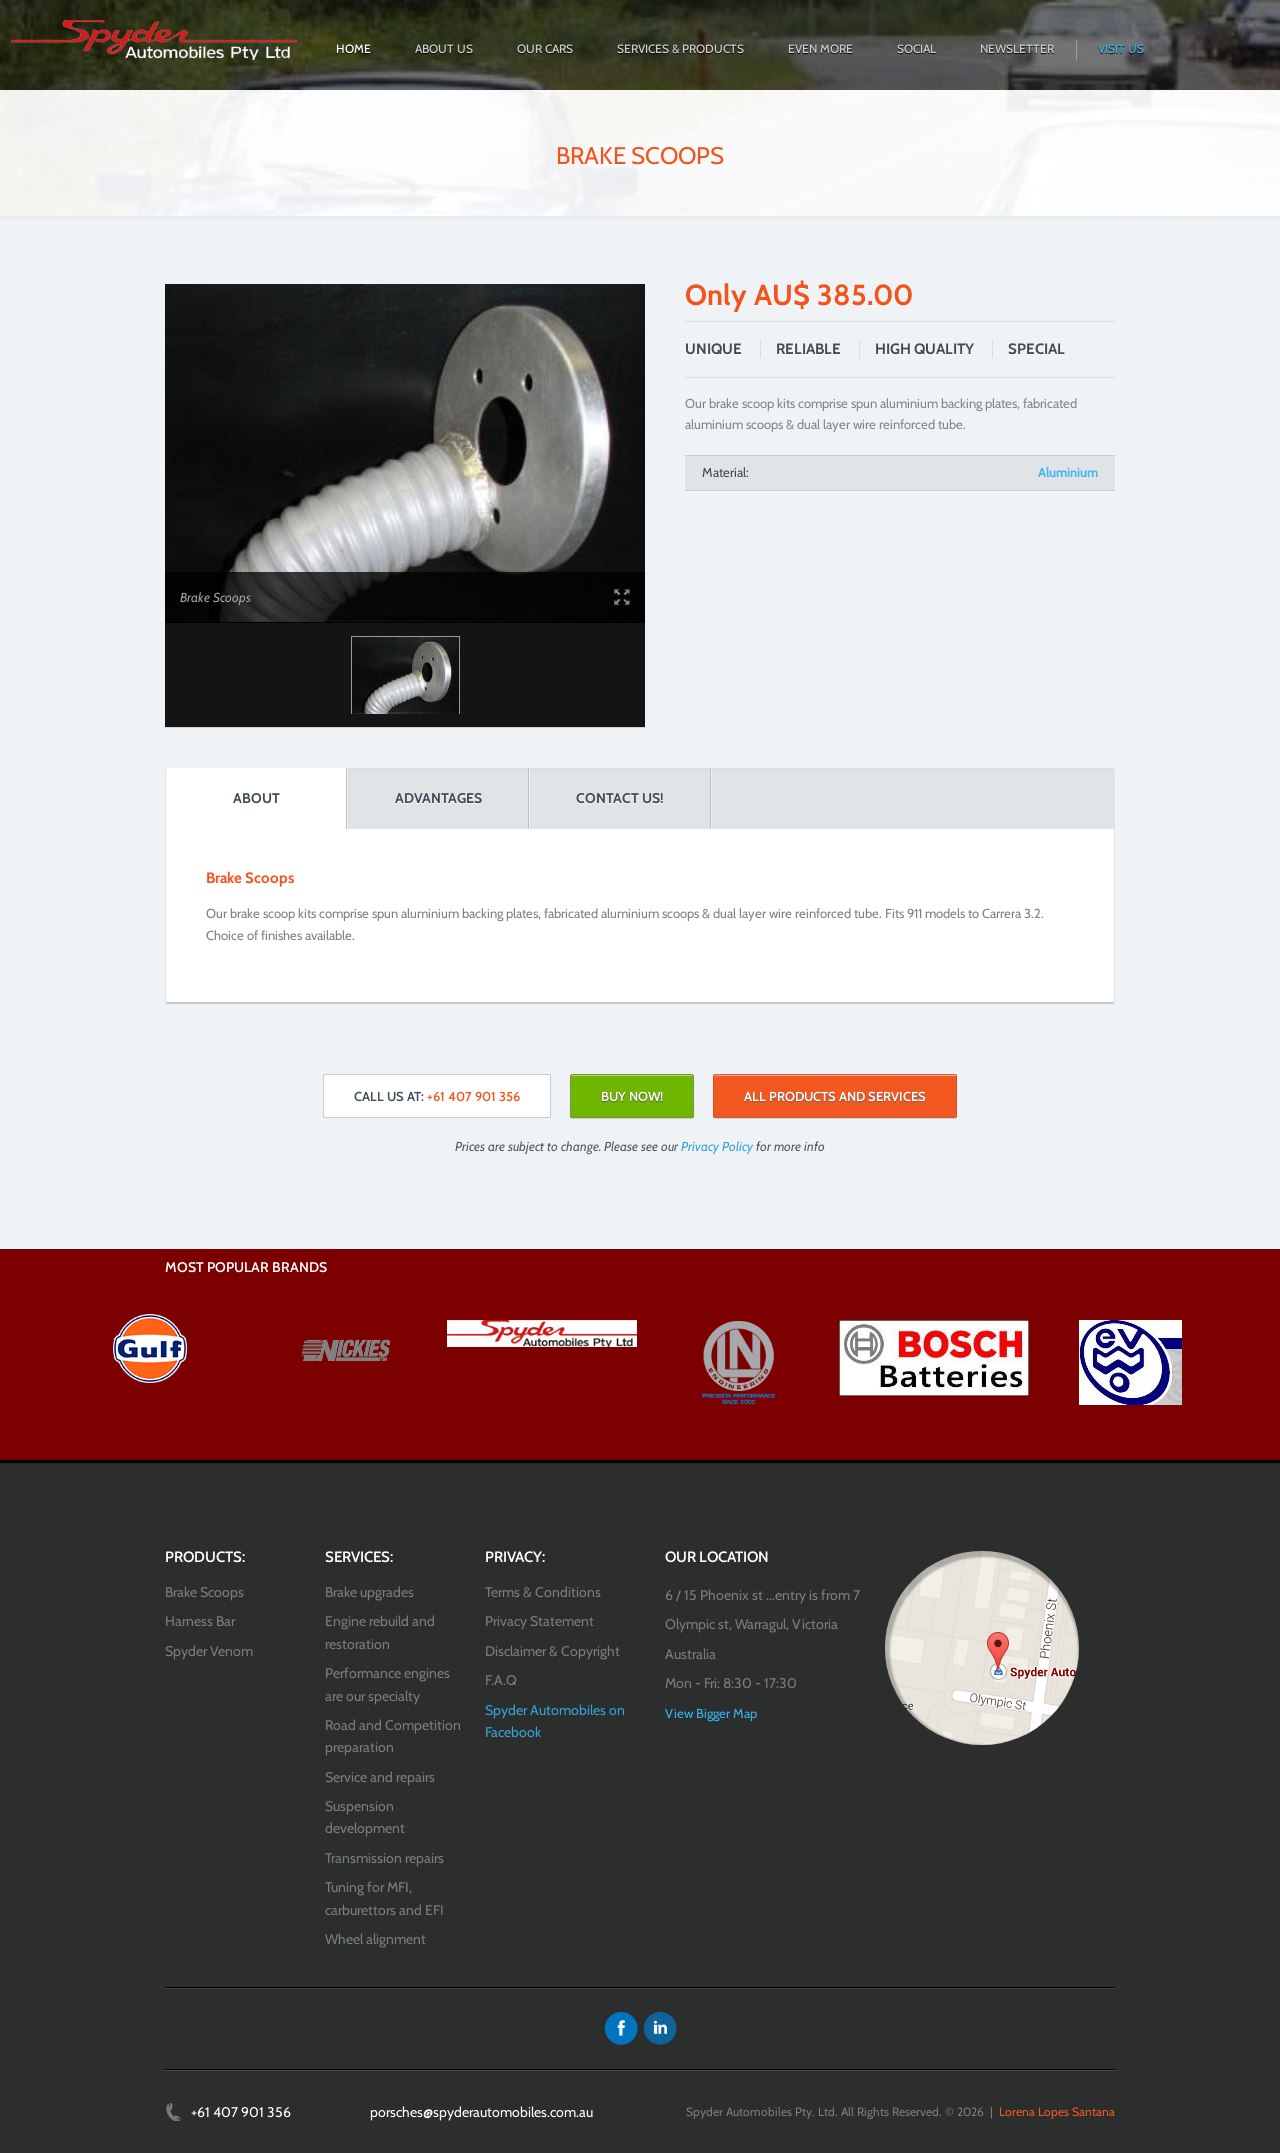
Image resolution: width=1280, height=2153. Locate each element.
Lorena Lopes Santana (1057, 2111)
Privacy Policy (717, 1146)
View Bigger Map (711, 1713)
